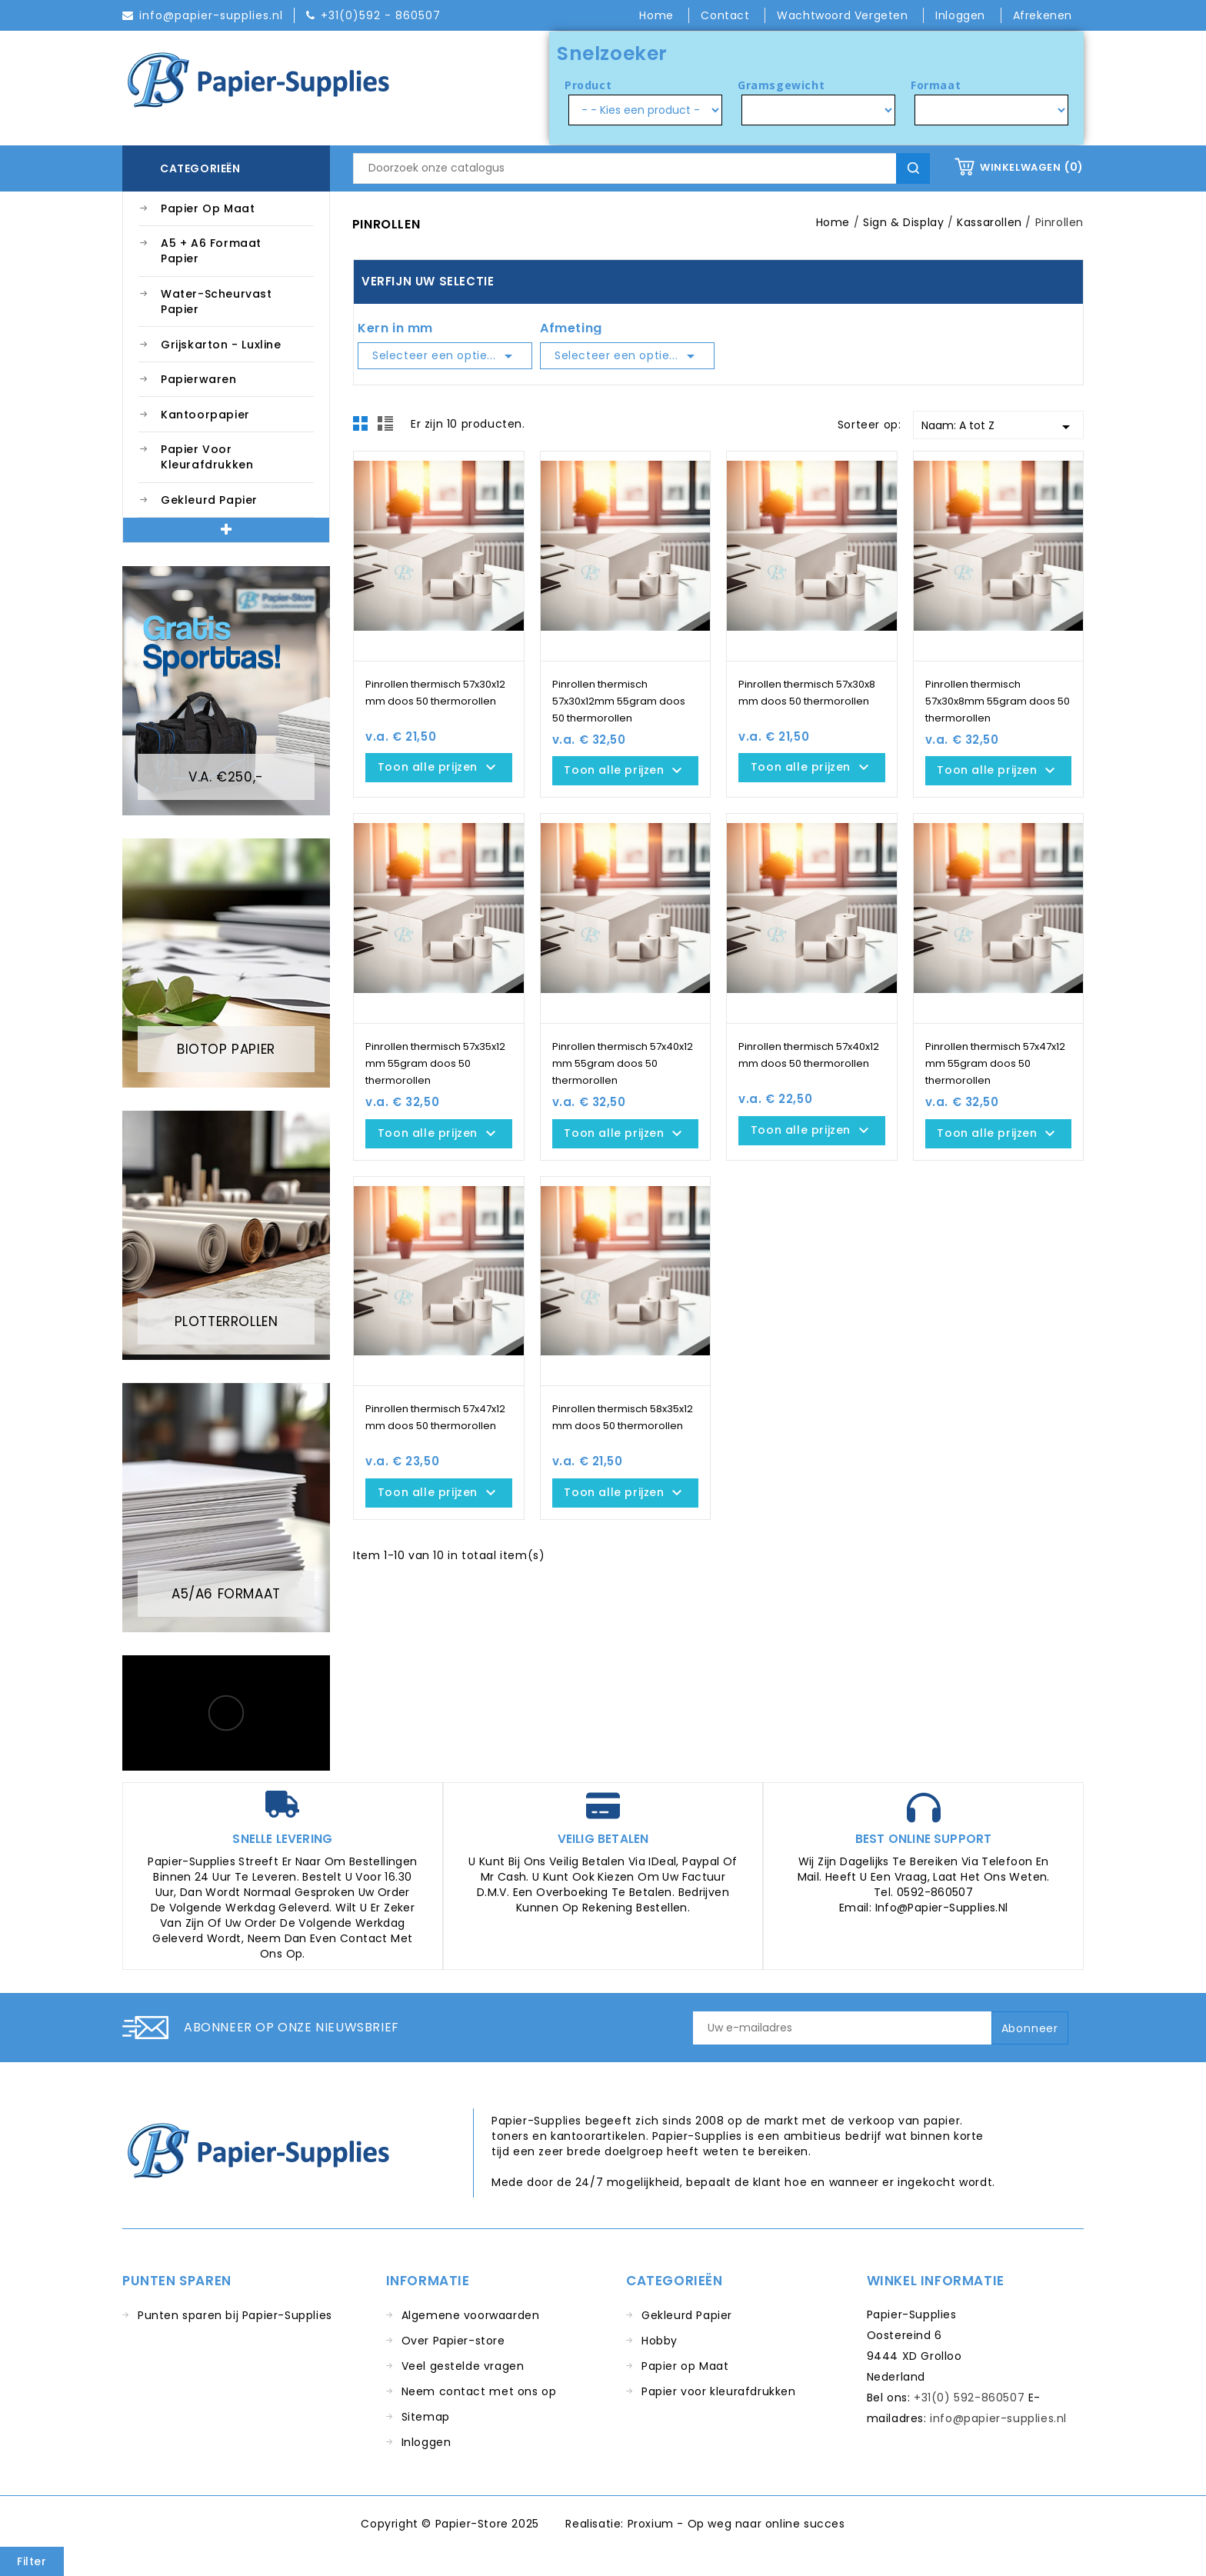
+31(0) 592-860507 (969, 2397)
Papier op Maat (208, 208)
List (387, 427)
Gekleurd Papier (209, 500)
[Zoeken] (641, 168)
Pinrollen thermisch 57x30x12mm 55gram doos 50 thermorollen (618, 701)
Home (658, 15)
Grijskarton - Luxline (221, 344)
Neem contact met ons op (479, 2391)
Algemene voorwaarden (470, 2315)
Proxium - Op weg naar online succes (736, 2523)
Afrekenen (1042, 15)
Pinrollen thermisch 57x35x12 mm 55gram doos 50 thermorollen (435, 1063)
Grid (364, 427)
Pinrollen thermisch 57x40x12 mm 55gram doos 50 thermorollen (622, 1063)
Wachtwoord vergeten (844, 15)
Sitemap (425, 2416)
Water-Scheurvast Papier (216, 301)
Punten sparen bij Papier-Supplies (235, 2315)
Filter (32, 2561)
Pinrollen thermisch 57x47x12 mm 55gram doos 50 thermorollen (995, 1063)
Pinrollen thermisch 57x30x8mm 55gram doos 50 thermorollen (997, 701)
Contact (727, 15)
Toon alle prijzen (439, 767)
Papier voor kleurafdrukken (207, 457)
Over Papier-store (453, 2340)
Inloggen (426, 2442)
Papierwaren (199, 379)
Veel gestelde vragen (463, 2366)
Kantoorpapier (205, 414)
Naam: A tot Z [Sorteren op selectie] (998, 427)
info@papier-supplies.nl (998, 2418)
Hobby (659, 2340)
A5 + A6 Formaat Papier (211, 250)
